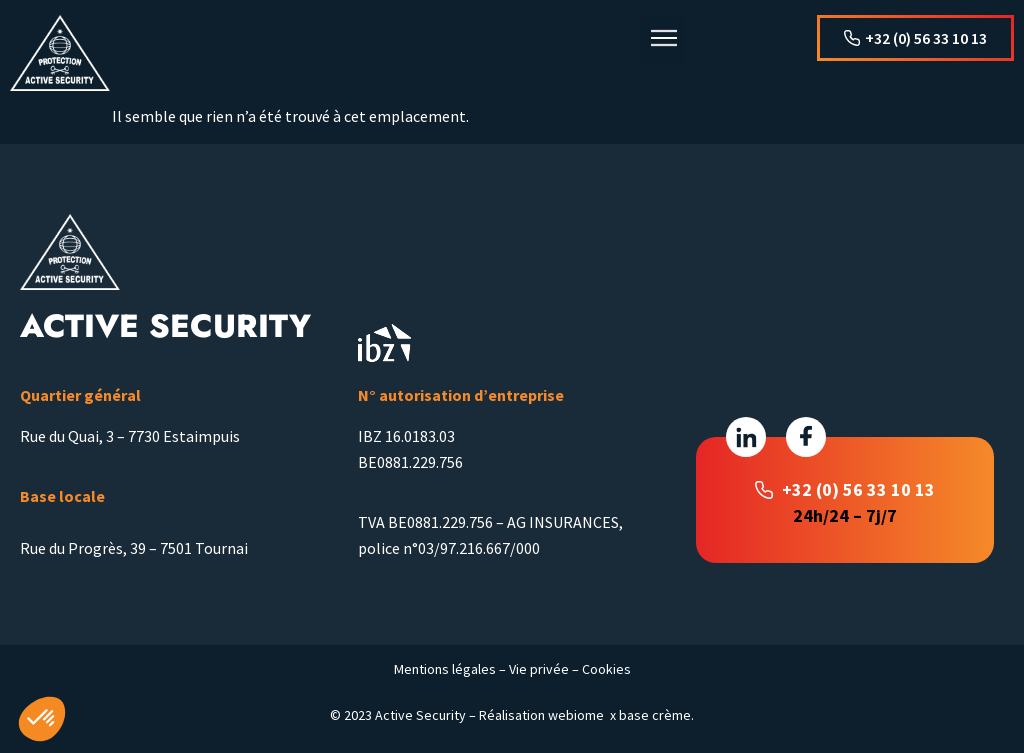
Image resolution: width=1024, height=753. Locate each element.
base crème (655, 715)
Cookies (606, 669)
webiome (576, 715)
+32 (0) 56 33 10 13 (858, 489)
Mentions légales (445, 669)
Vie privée (539, 669)
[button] (663, 39)
